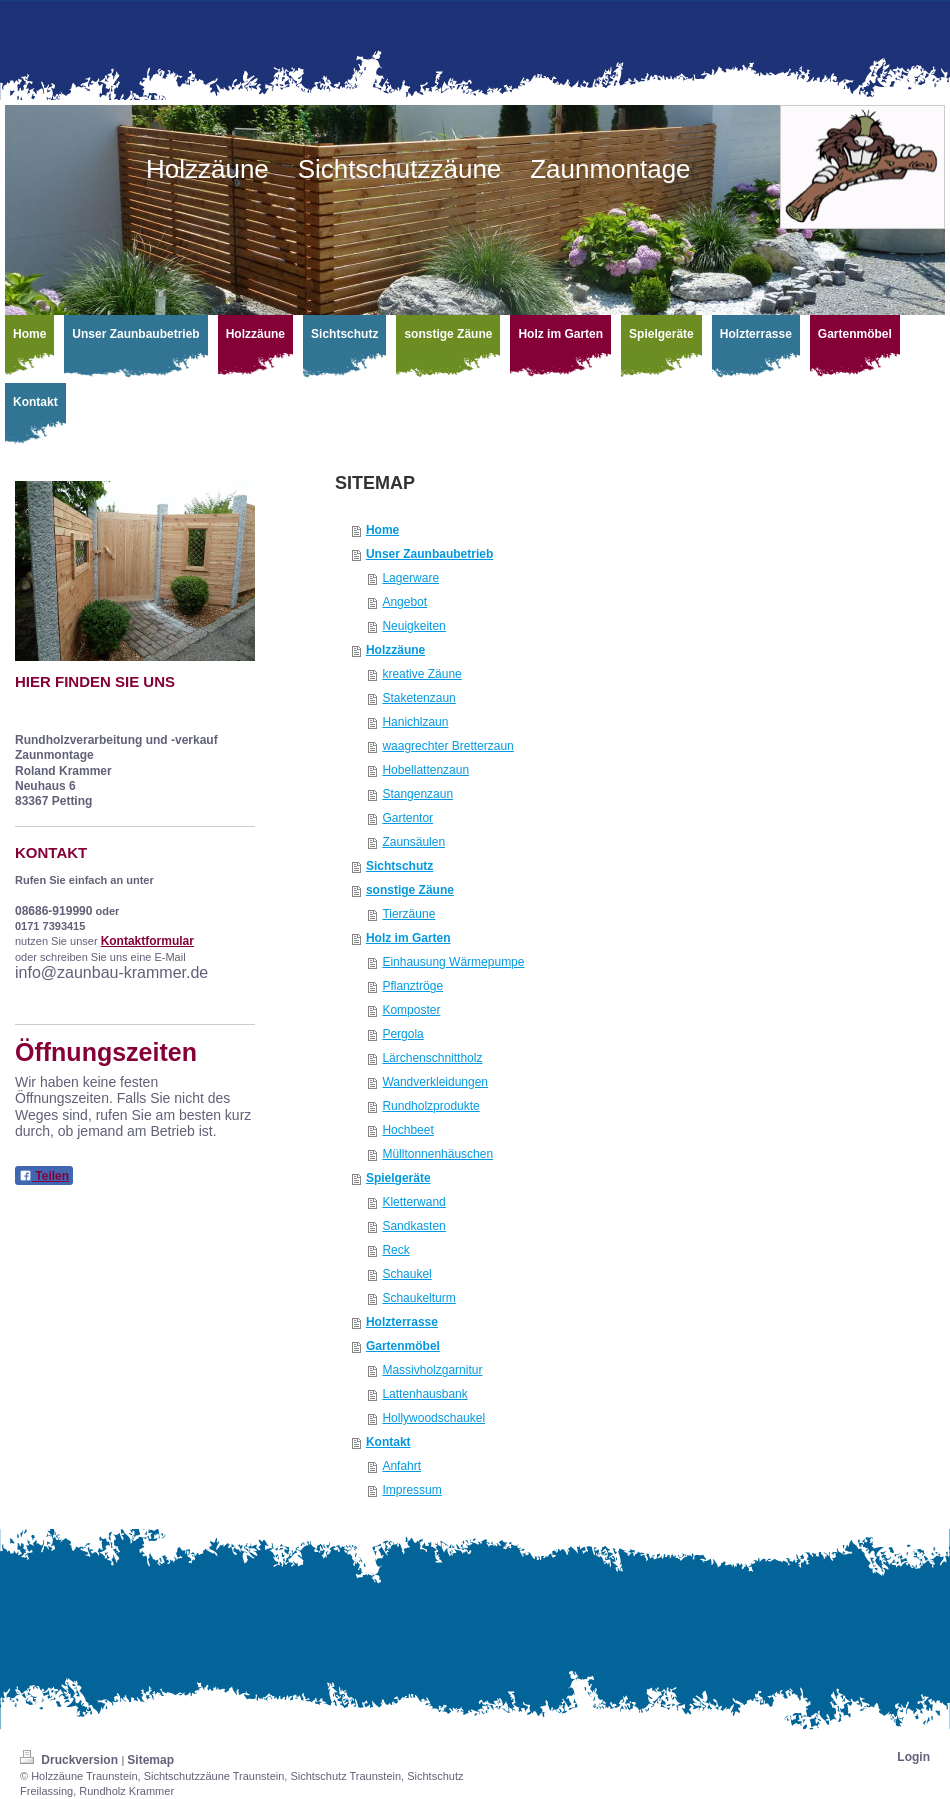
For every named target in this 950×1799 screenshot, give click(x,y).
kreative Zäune (421, 674)
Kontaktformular (147, 941)
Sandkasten (413, 1226)
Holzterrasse (402, 1322)
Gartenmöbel (403, 1346)
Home (382, 530)
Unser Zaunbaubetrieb (429, 554)
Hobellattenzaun (425, 770)
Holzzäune (395, 650)
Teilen (44, 1176)
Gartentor (407, 818)
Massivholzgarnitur (432, 1370)
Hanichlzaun (415, 722)
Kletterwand (413, 1202)
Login (913, 1757)
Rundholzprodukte (430, 1106)
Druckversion (70, 1760)
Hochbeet (407, 1130)
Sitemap (150, 1760)
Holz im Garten (408, 938)
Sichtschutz (399, 866)
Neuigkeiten (413, 626)
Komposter (411, 1010)
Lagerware (410, 578)
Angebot (404, 602)
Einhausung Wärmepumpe (453, 962)
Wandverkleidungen (435, 1082)
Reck (395, 1250)
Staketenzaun (418, 698)
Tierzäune (408, 914)
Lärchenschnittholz (432, 1058)
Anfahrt (401, 1466)
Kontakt (388, 1442)
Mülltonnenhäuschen (437, 1154)
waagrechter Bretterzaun (447, 746)
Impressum (411, 1490)
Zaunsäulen (413, 842)
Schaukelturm (418, 1298)
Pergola (402, 1034)
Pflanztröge (412, 986)
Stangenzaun (417, 794)
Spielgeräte (398, 1178)
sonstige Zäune (410, 890)
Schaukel (406, 1274)
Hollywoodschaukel (433, 1418)
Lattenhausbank (424, 1394)
